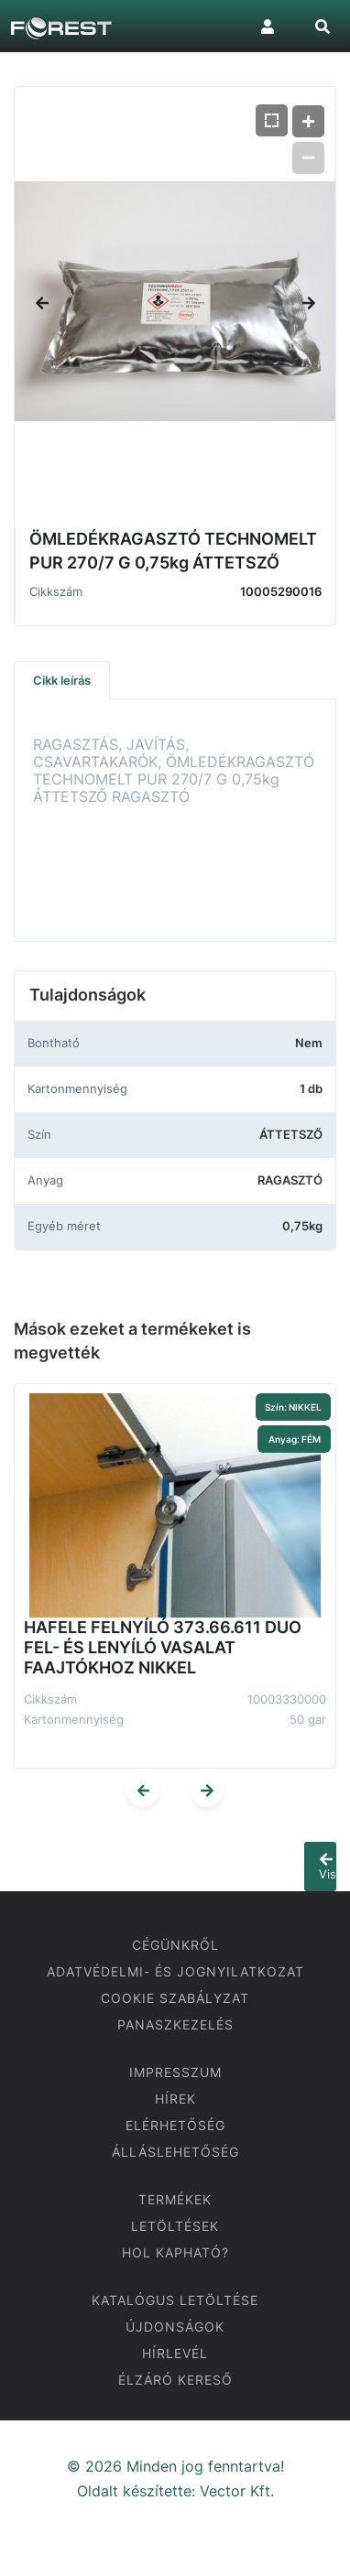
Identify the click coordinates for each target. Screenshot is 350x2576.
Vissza (327, 1867)
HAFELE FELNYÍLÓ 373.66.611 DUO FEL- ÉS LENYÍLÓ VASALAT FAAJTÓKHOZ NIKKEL (162, 1647)
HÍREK (175, 2098)
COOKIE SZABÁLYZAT (175, 1998)
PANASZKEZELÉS (175, 2024)
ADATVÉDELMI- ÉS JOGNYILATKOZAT (175, 1971)
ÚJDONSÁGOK (175, 2326)
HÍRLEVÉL (175, 2353)
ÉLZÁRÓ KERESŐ (175, 2379)
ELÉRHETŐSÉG (175, 2125)
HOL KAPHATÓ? (175, 2252)
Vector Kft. (237, 2491)
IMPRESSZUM (175, 2072)
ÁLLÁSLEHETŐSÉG (175, 2151)
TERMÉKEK (175, 2199)
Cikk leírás (62, 680)
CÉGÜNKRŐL (175, 1945)
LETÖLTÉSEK (175, 2226)
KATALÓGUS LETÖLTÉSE (175, 2300)
